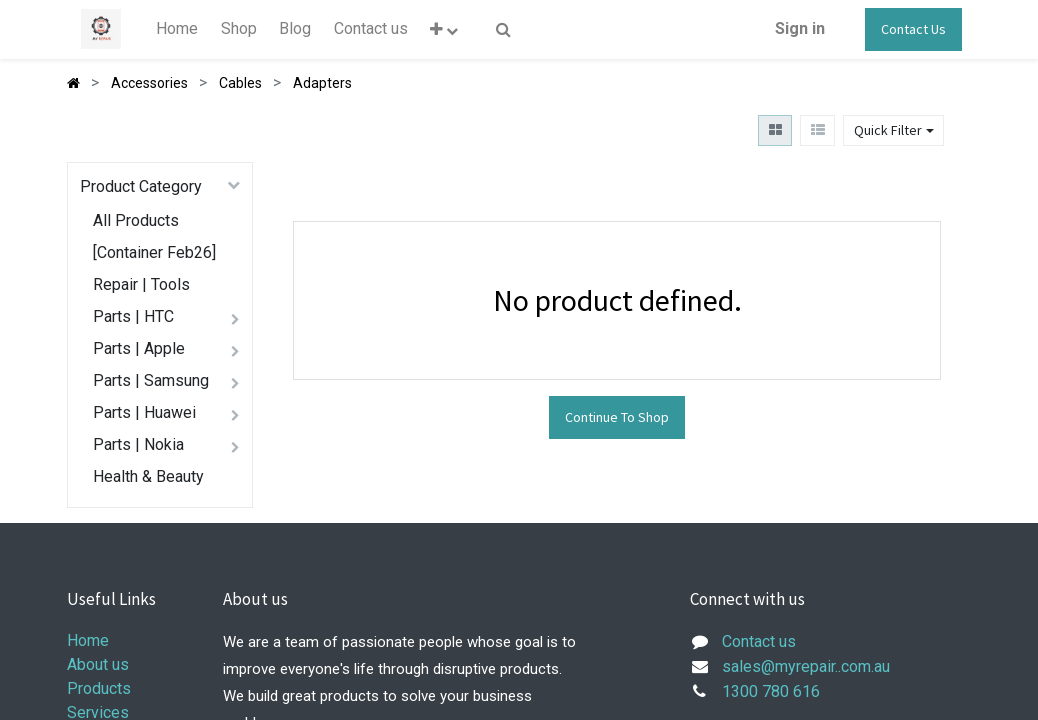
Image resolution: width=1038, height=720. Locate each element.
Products (99, 688)
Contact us (759, 641)
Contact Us (913, 29)
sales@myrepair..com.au (806, 666)
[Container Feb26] (154, 252)
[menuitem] (177, 29)
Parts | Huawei (144, 412)
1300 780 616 (771, 691)
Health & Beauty (148, 476)
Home (88, 640)
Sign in (800, 28)
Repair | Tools (141, 284)
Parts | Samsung (151, 380)
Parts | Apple (139, 348)
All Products (136, 220)
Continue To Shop (617, 417)
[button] (444, 29)
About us (98, 664)
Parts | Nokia (138, 444)
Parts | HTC (133, 316)
